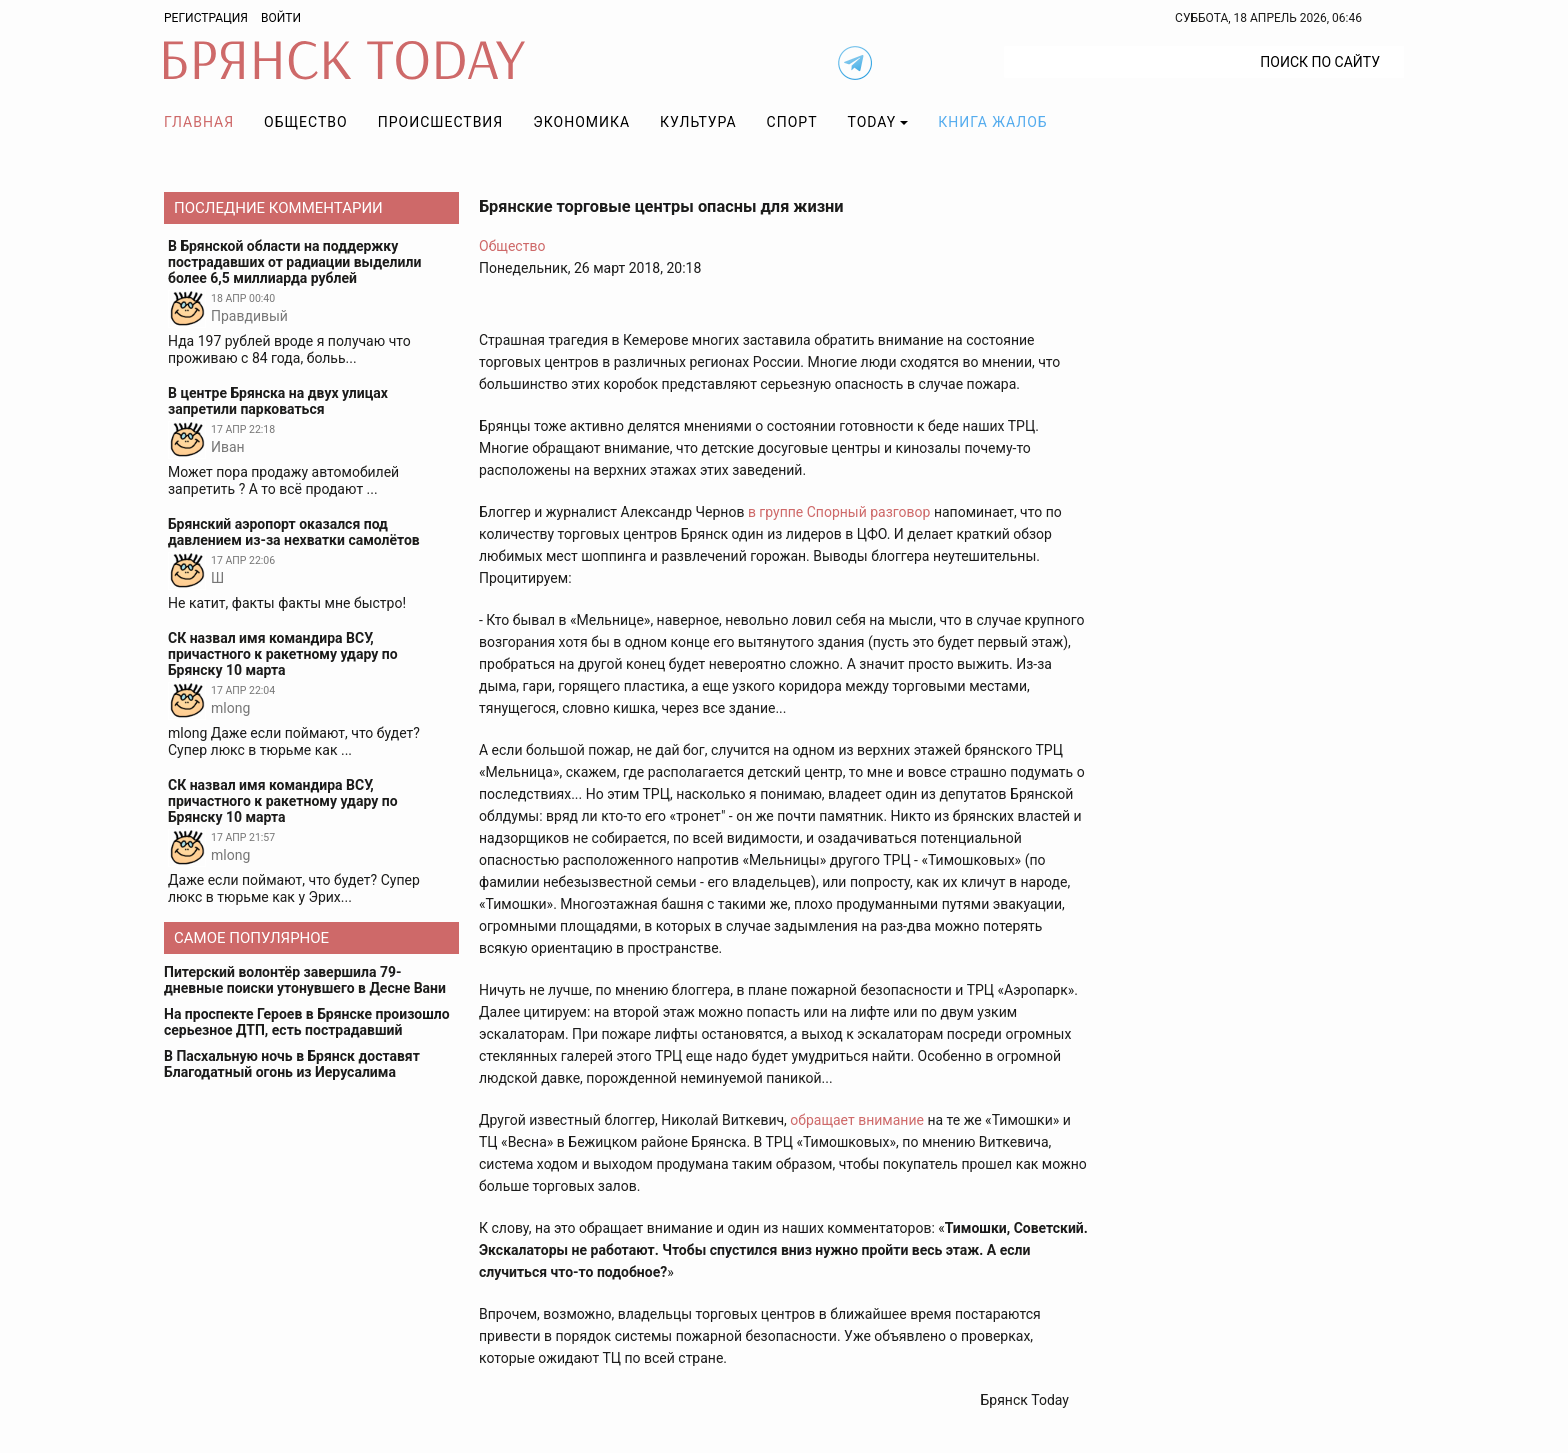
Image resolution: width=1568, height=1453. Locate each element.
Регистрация (206, 18)
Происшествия (441, 122)
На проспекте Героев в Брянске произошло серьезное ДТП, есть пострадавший (307, 1022)
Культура (698, 122)
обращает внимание (857, 1120)
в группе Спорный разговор (839, 512)
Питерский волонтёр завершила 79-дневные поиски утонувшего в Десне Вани (305, 980)
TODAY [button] (872, 122)
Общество (306, 122)
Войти (281, 18)
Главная (199, 122)
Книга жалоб (992, 122)
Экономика (581, 122)
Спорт (792, 122)
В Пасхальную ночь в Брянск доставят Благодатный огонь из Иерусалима (292, 1064)
